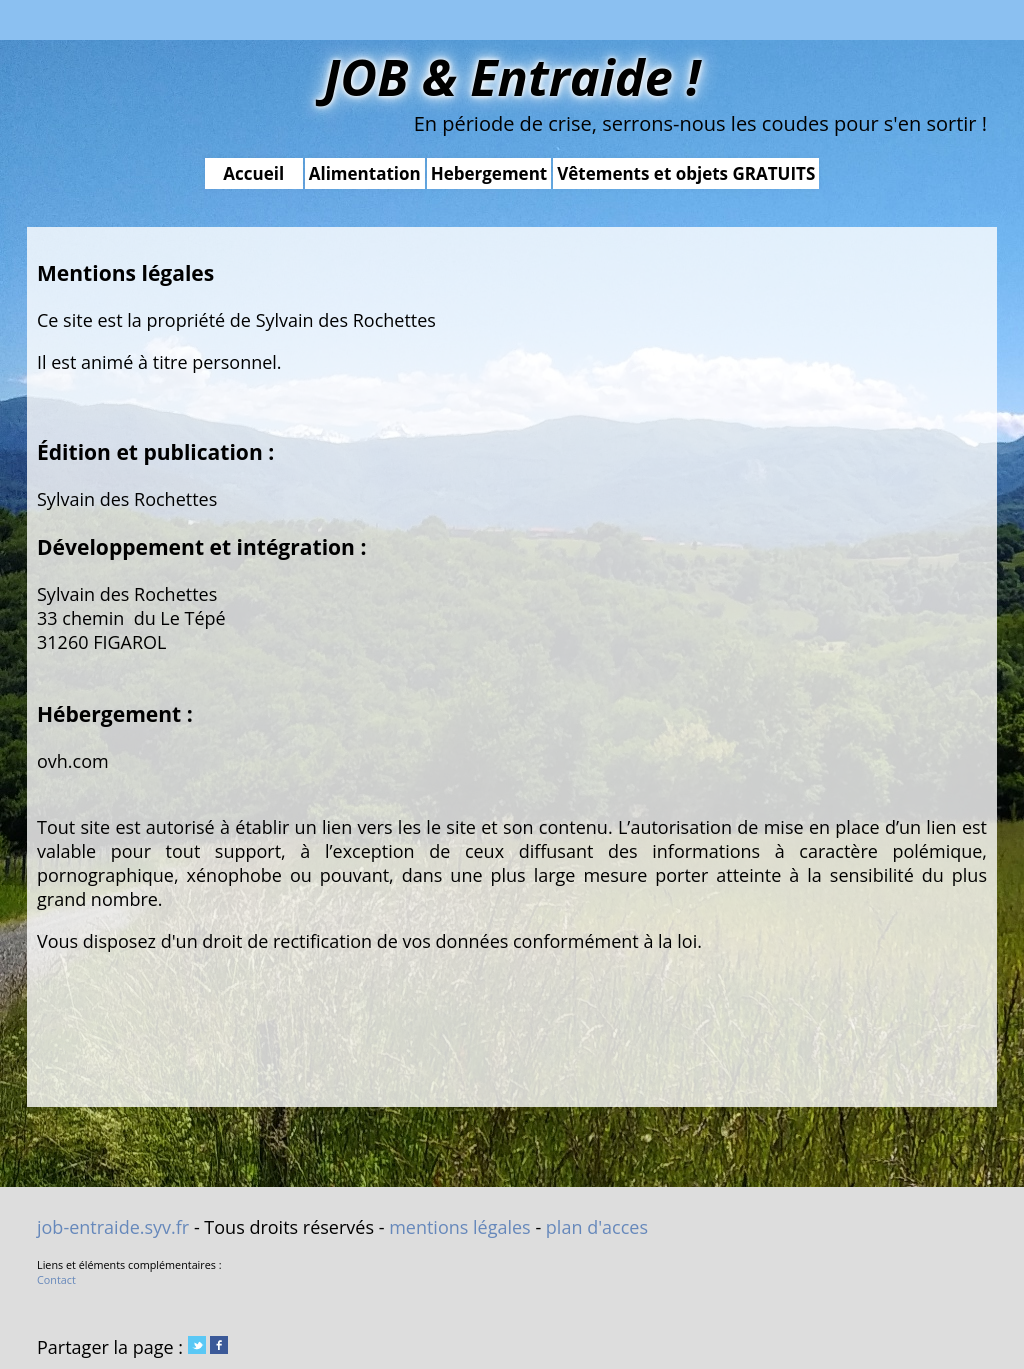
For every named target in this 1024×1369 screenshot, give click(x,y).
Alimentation (365, 173)
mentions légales (460, 1227)
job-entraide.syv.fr (113, 1227)
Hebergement (489, 173)
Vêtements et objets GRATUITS (686, 173)
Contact (56, 1279)
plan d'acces (597, 1227)
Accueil (253, 173)
